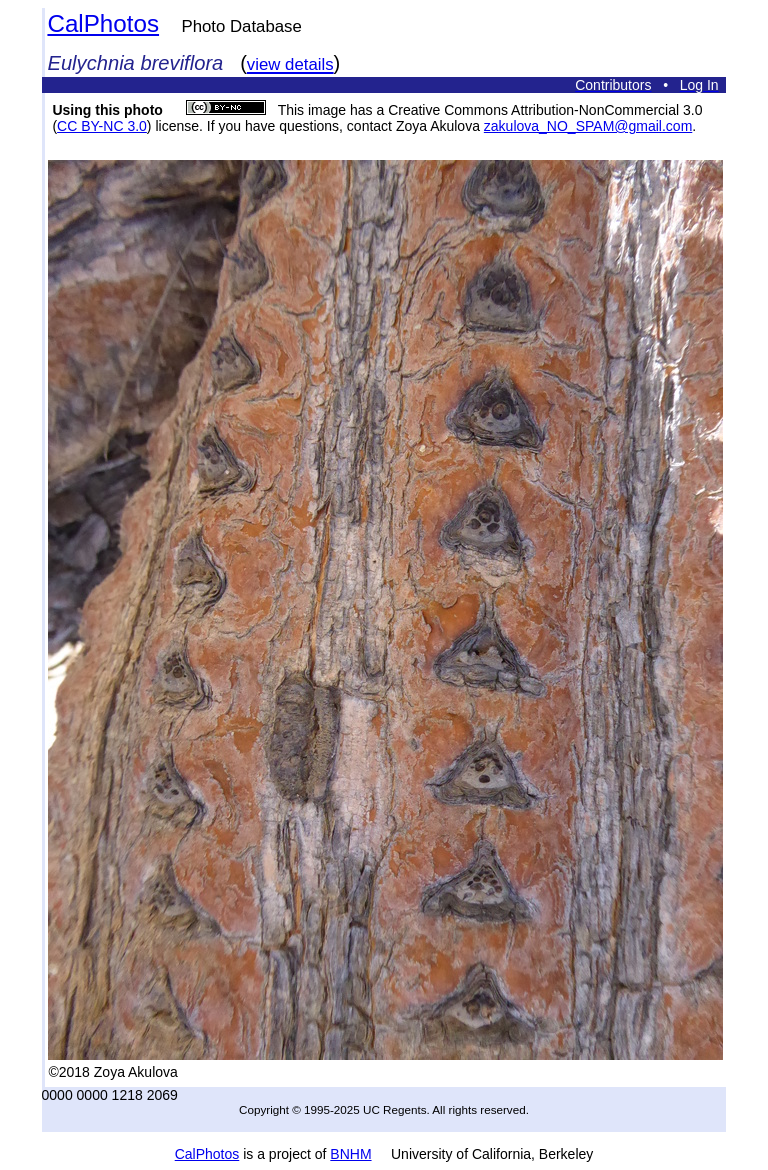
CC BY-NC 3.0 (102, 126)
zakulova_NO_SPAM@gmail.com (588, 126)
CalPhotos (103, 23)
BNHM (350, 1154)
